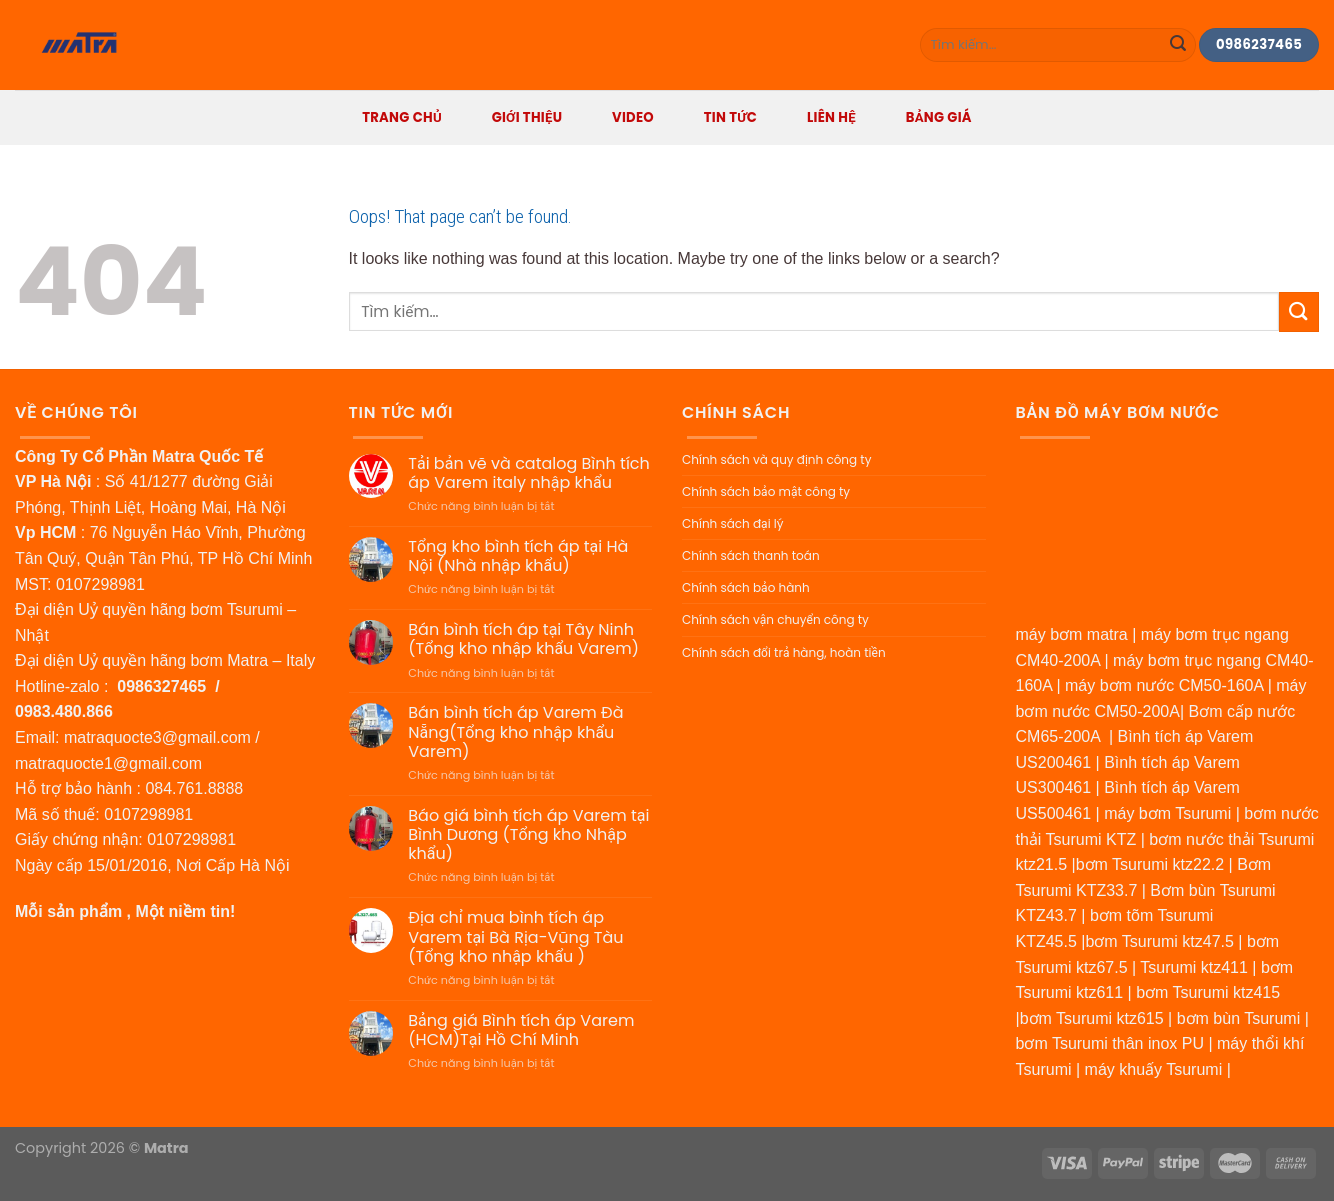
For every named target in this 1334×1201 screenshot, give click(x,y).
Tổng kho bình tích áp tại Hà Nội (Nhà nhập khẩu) (518, 556)
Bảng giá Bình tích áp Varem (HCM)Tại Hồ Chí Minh (521, 1030)
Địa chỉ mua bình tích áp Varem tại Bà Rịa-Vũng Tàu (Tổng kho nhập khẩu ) (515, 937)
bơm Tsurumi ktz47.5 (1159, 941)
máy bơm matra (1072, 634)
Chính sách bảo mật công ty (766, 491)
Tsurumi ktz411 (1194, 967)
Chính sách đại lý (733, 523)
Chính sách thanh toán (751, 555)
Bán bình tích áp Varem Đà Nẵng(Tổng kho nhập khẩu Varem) (515, 732)
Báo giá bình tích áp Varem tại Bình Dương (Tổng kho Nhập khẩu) (528, 835)
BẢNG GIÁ (939, 117)
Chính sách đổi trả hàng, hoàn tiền (784, 652)
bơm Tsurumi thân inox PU (1110, 1043)
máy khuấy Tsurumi (1154, 1069)
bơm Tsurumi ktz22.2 (1150, 864)
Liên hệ (831, 117)
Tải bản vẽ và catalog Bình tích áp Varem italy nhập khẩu (528, 473)
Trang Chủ (402, 117)
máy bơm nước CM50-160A (1164, 685)
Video (633, 117)
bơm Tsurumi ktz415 (1208, 992)
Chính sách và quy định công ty (776, 459)
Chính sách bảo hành (746, 587)
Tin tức (730, 117)
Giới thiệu (527, 117)
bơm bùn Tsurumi (1239, 1018)
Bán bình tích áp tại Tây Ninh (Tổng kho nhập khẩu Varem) (523, 639)
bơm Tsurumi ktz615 (1092, 1018)
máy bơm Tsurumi (1167, 813)
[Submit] (1178, 45)
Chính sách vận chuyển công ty (775, 619)
